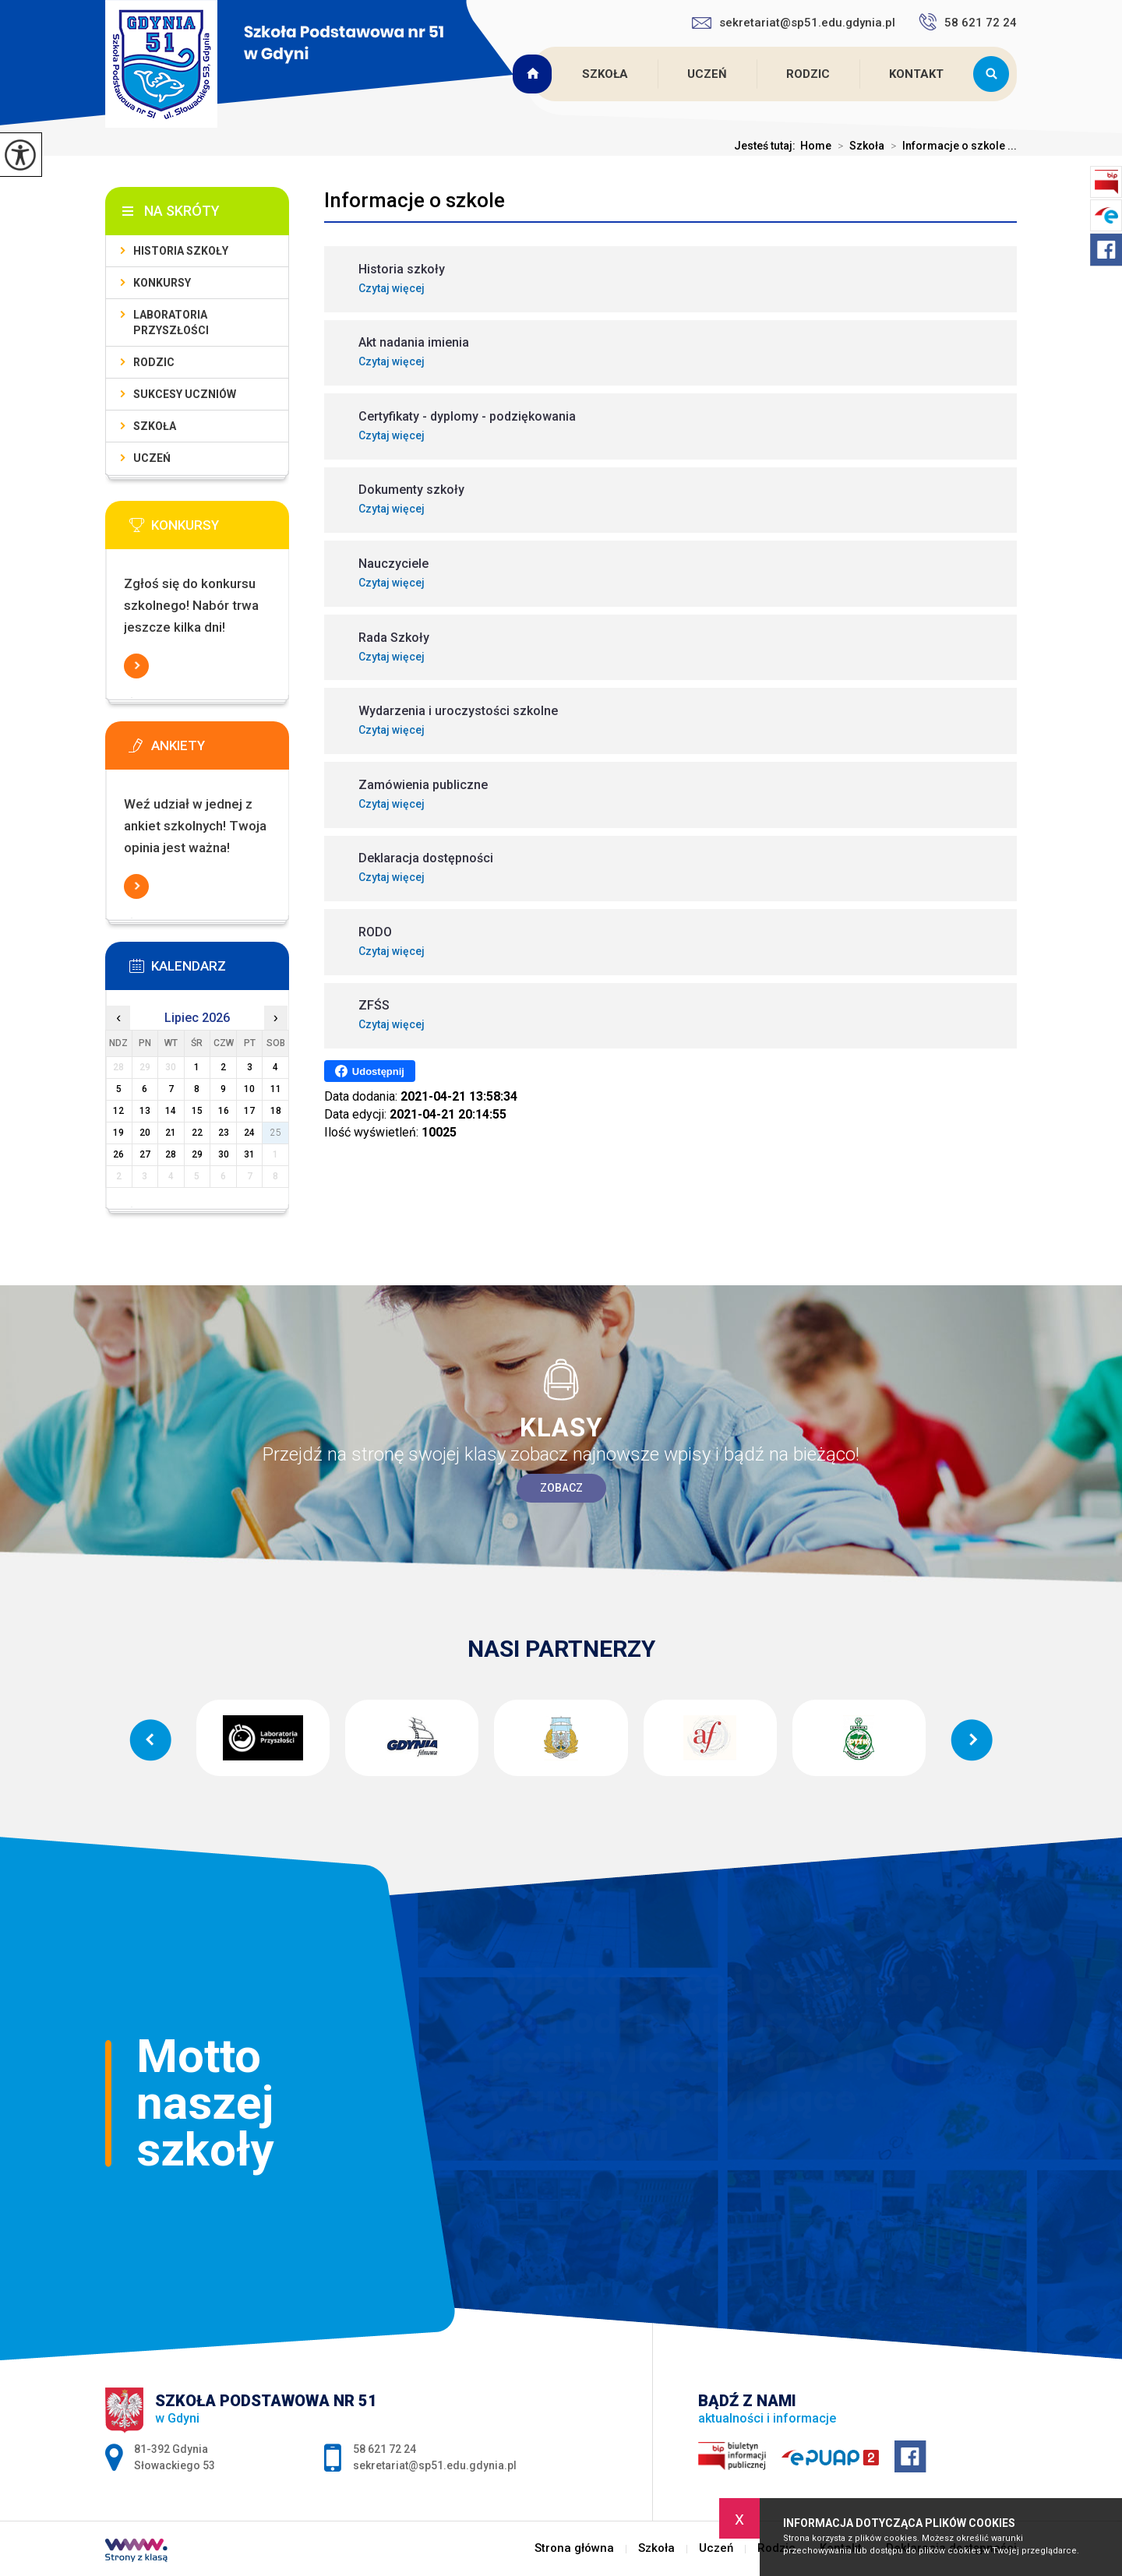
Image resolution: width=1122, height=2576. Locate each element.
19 (118, 1132)
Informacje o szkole (414, 200)
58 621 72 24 (968, 21)
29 (197, 1154)
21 (170, 1132)
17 (249, 1110)
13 (144, 1110)
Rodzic (808, 74)
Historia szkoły (180, 251)
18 (275, 1110)
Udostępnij (369, 1071)
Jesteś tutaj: (767, 145)
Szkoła (605, 74)
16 (223, 1110)
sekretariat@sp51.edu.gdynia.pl (793, 23)
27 (144, 1154)
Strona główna (534, 74)
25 (275, 1132)
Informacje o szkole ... (950, 145)
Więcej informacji (136, 666)
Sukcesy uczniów (184, 394)
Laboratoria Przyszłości (171, 322)
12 (118, 1110)
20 (144, 1132)
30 (223, 1154)
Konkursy (162, 283)
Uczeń (707, 74)
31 (249, 1154)
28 (170, 1154)
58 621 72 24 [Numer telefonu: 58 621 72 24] (384, 2449)
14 (170, 1110)
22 (197, 1132)
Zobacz (561, 1488)
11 (275, 1089)
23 (223, 1132)
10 (249, 1089)
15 (197, 1110)
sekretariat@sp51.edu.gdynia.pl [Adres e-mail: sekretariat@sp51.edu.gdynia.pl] (435, 2465)
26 (118, 1154)
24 (249, 1132)
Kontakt (916, 74)
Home (815, 145)
